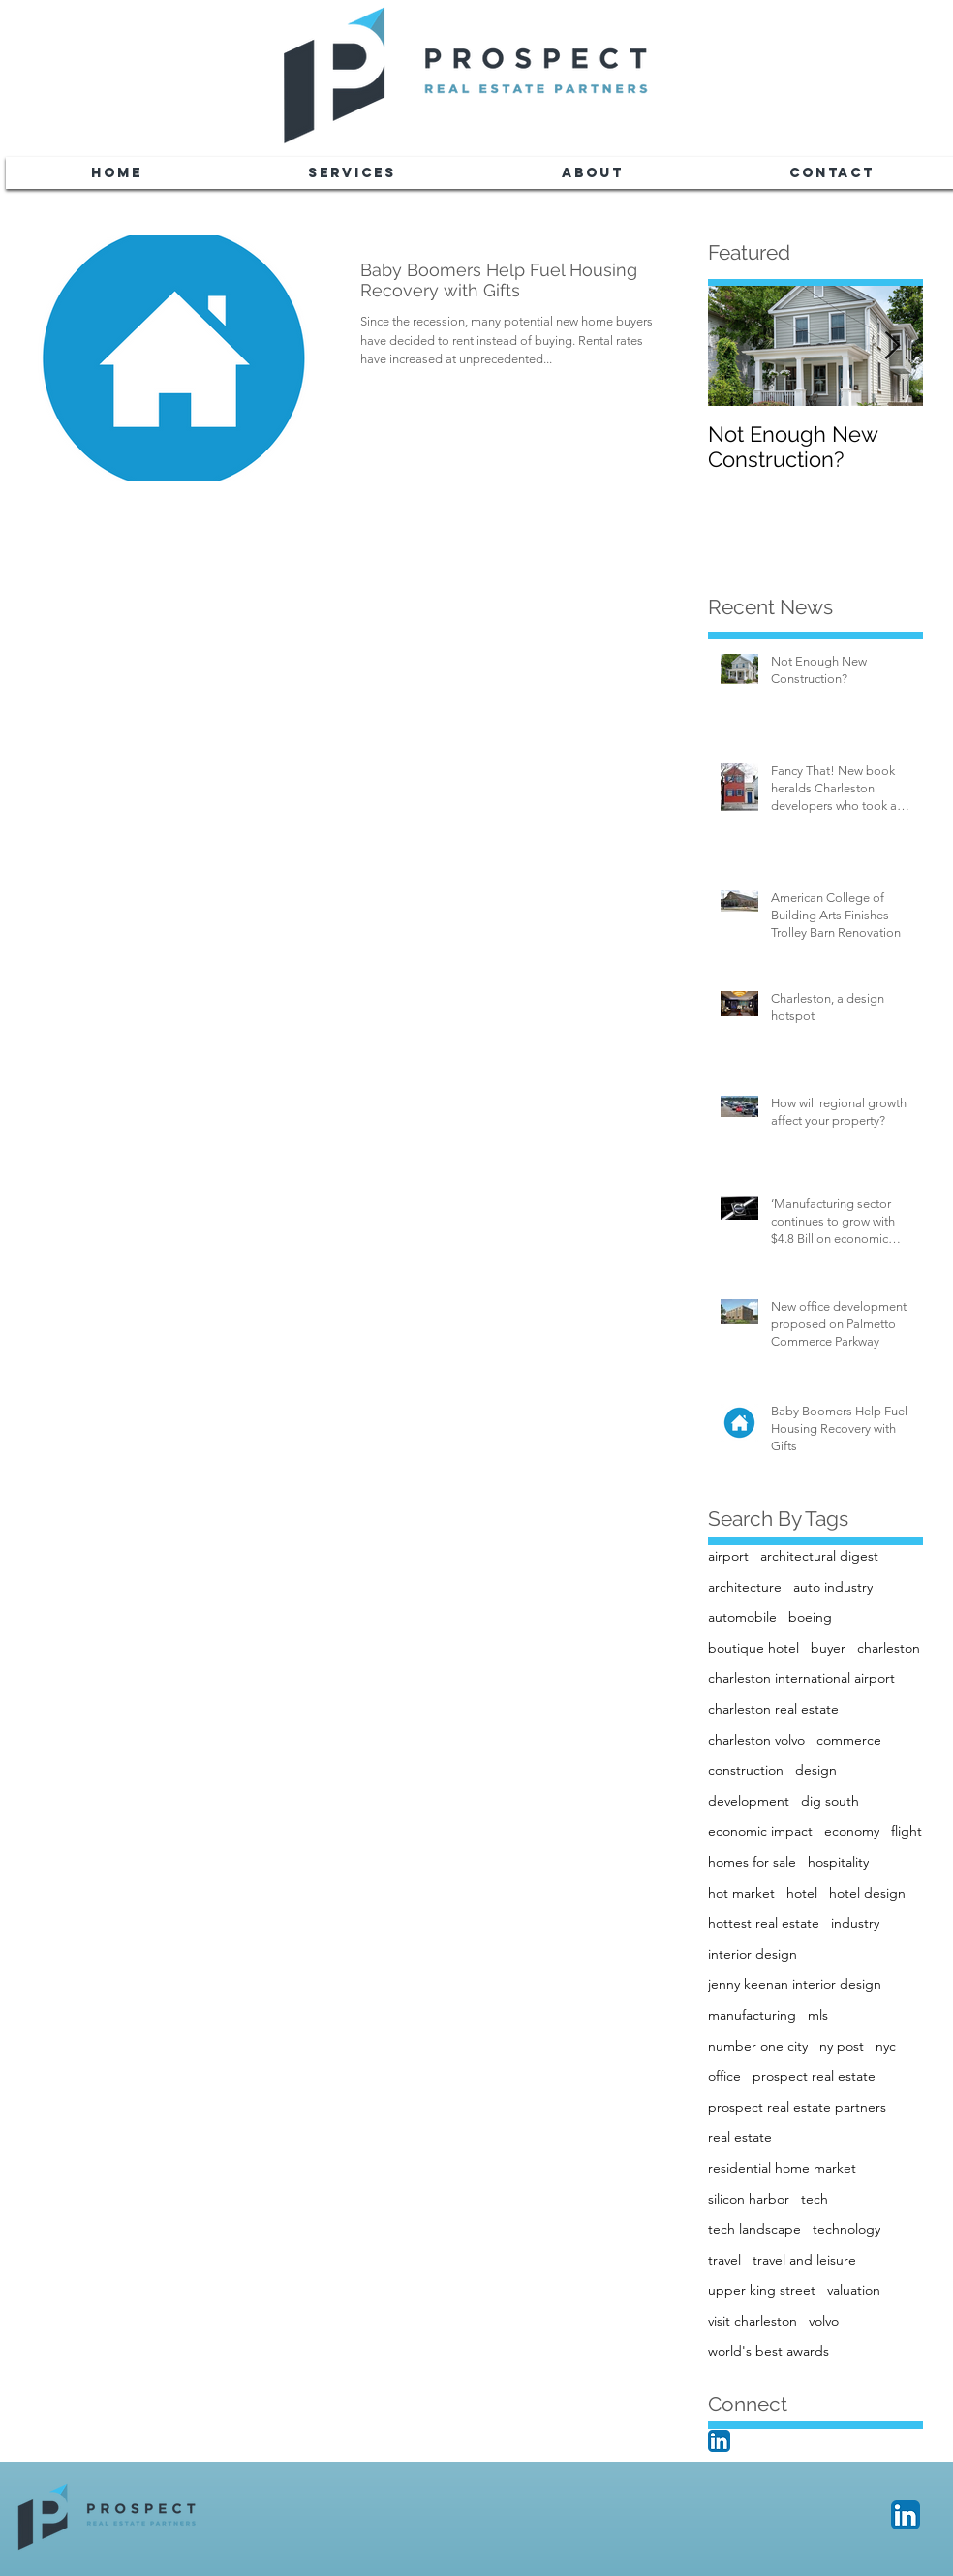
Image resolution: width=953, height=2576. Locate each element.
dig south (830, 1801)
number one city (758, 2046)
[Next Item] (892, 346)
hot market (741, 1893)
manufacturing (752, 2015)
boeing (810, 1617)
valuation (853, 2290)
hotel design (867, 1893)
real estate (740, 2137)
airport (728, 1556)
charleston (888, 1648)
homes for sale (752, 1862)
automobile (742, 1617)
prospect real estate (814, 2076)
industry (855, 1923)
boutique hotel (753, 1648)
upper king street (761, 2290)
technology (846, 2229)
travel (724, 2260)
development (748, 1801)
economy (851, 1831)
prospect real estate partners (797, 2107)
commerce (848, 1740)
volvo (824, 2321)
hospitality (838, 1862)
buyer (828, 1648)
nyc (886, 2046)
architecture (745, 1587)
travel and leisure (804, 2260)
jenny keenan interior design (794, 1984)
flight (906, 1831)
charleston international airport (801, 1678)
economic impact (760, 1831)
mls (818, 2015)
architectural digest (819, 1556)
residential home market (782, 2168)
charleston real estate (773, 1709)
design (816, 1770)
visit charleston (752, 2321)
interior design (752, 1954)
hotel (801, 1893)
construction (746, 1770)
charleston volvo (756, 1740)
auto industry (833, 1587)
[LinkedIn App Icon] (719, 2441)
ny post (841, 2046)
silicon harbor (748, 2199)
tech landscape (754, 2229)
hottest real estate (763, 1923)
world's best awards (768, 2351)
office (724, 2076)
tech (814, 2199)
